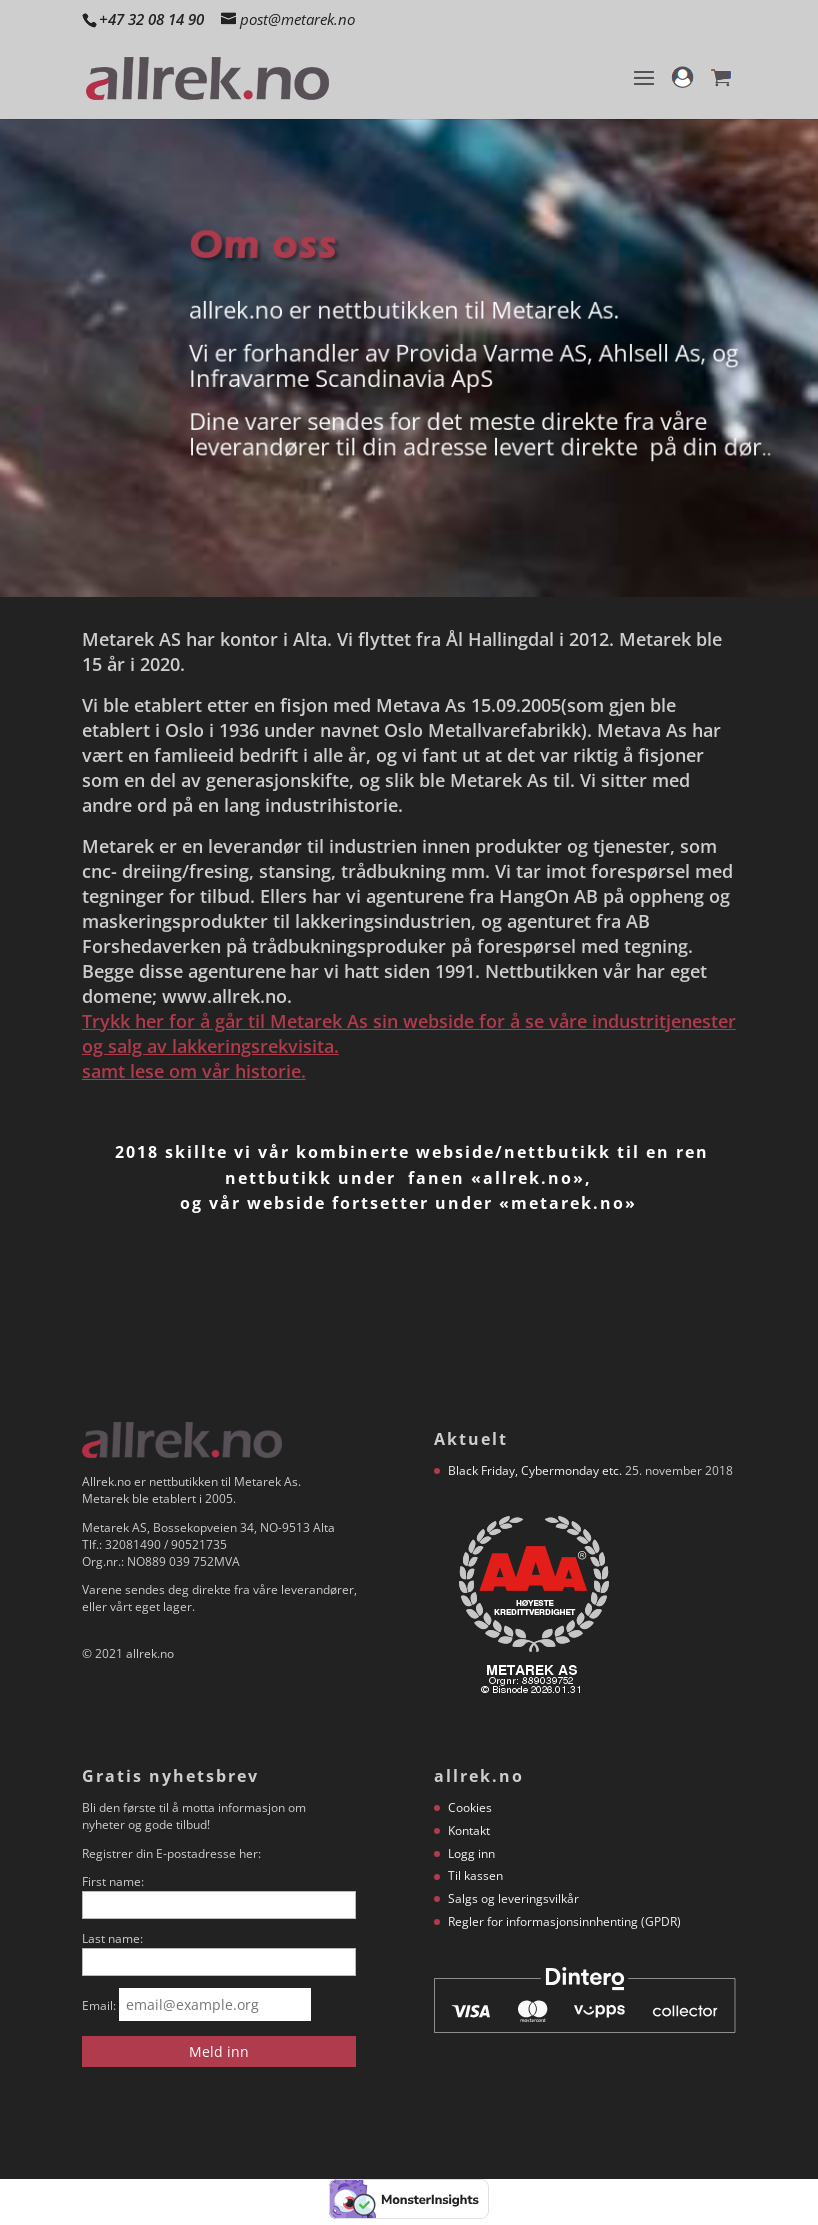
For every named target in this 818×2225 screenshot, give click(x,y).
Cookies (470, 1807)
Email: (99, 2005)
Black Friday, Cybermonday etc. (535, 1470)
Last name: (112, 1938)
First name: (113, 1881)
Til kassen (475, 1875)
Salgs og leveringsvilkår (513, 1898)
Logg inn (471, 1853)
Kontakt (469, 1830)
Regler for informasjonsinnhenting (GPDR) (564, 1921)
